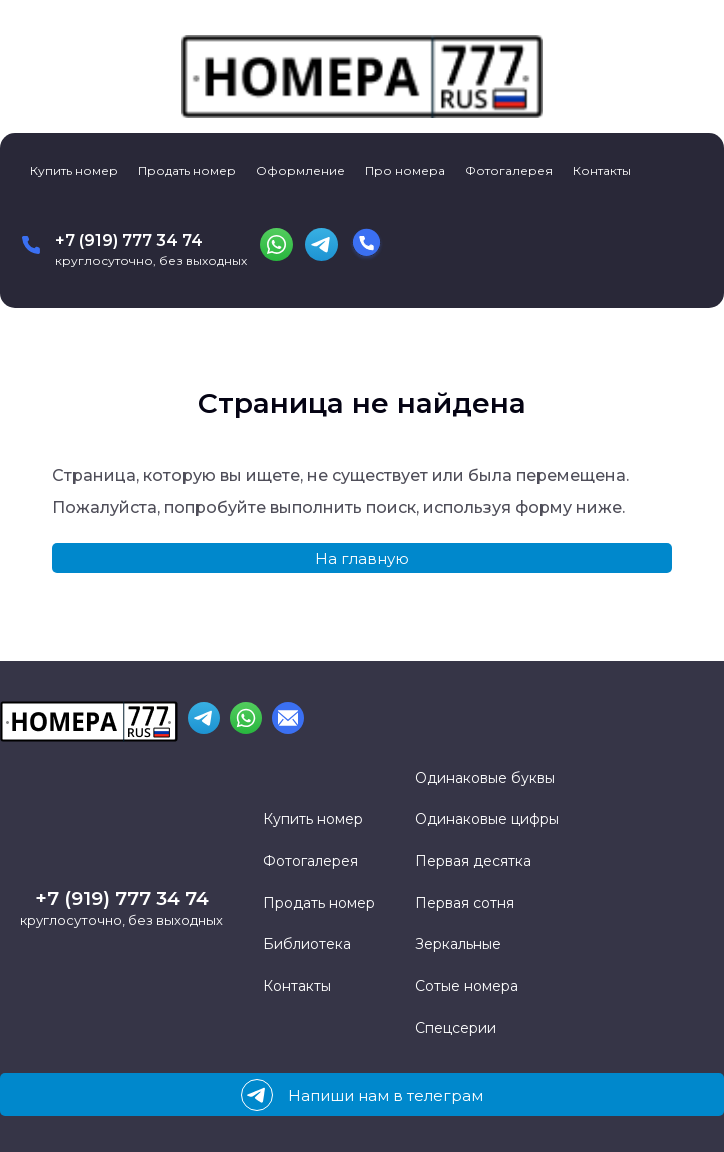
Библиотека (307, 944)
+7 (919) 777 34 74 (129, 240)
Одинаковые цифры (487, 819)
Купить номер (74, 170)
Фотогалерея (509, 170)
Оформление (300, 170)
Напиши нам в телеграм (362, 1095)
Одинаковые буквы (485, 778)
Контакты (602, 170)
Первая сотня (464, 903)
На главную (362, 558)
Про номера (405, 170)
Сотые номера (466, 986)
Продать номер (187, 170)
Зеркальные (458, 944)
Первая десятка (473, 861)
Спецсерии (455, 1028)
